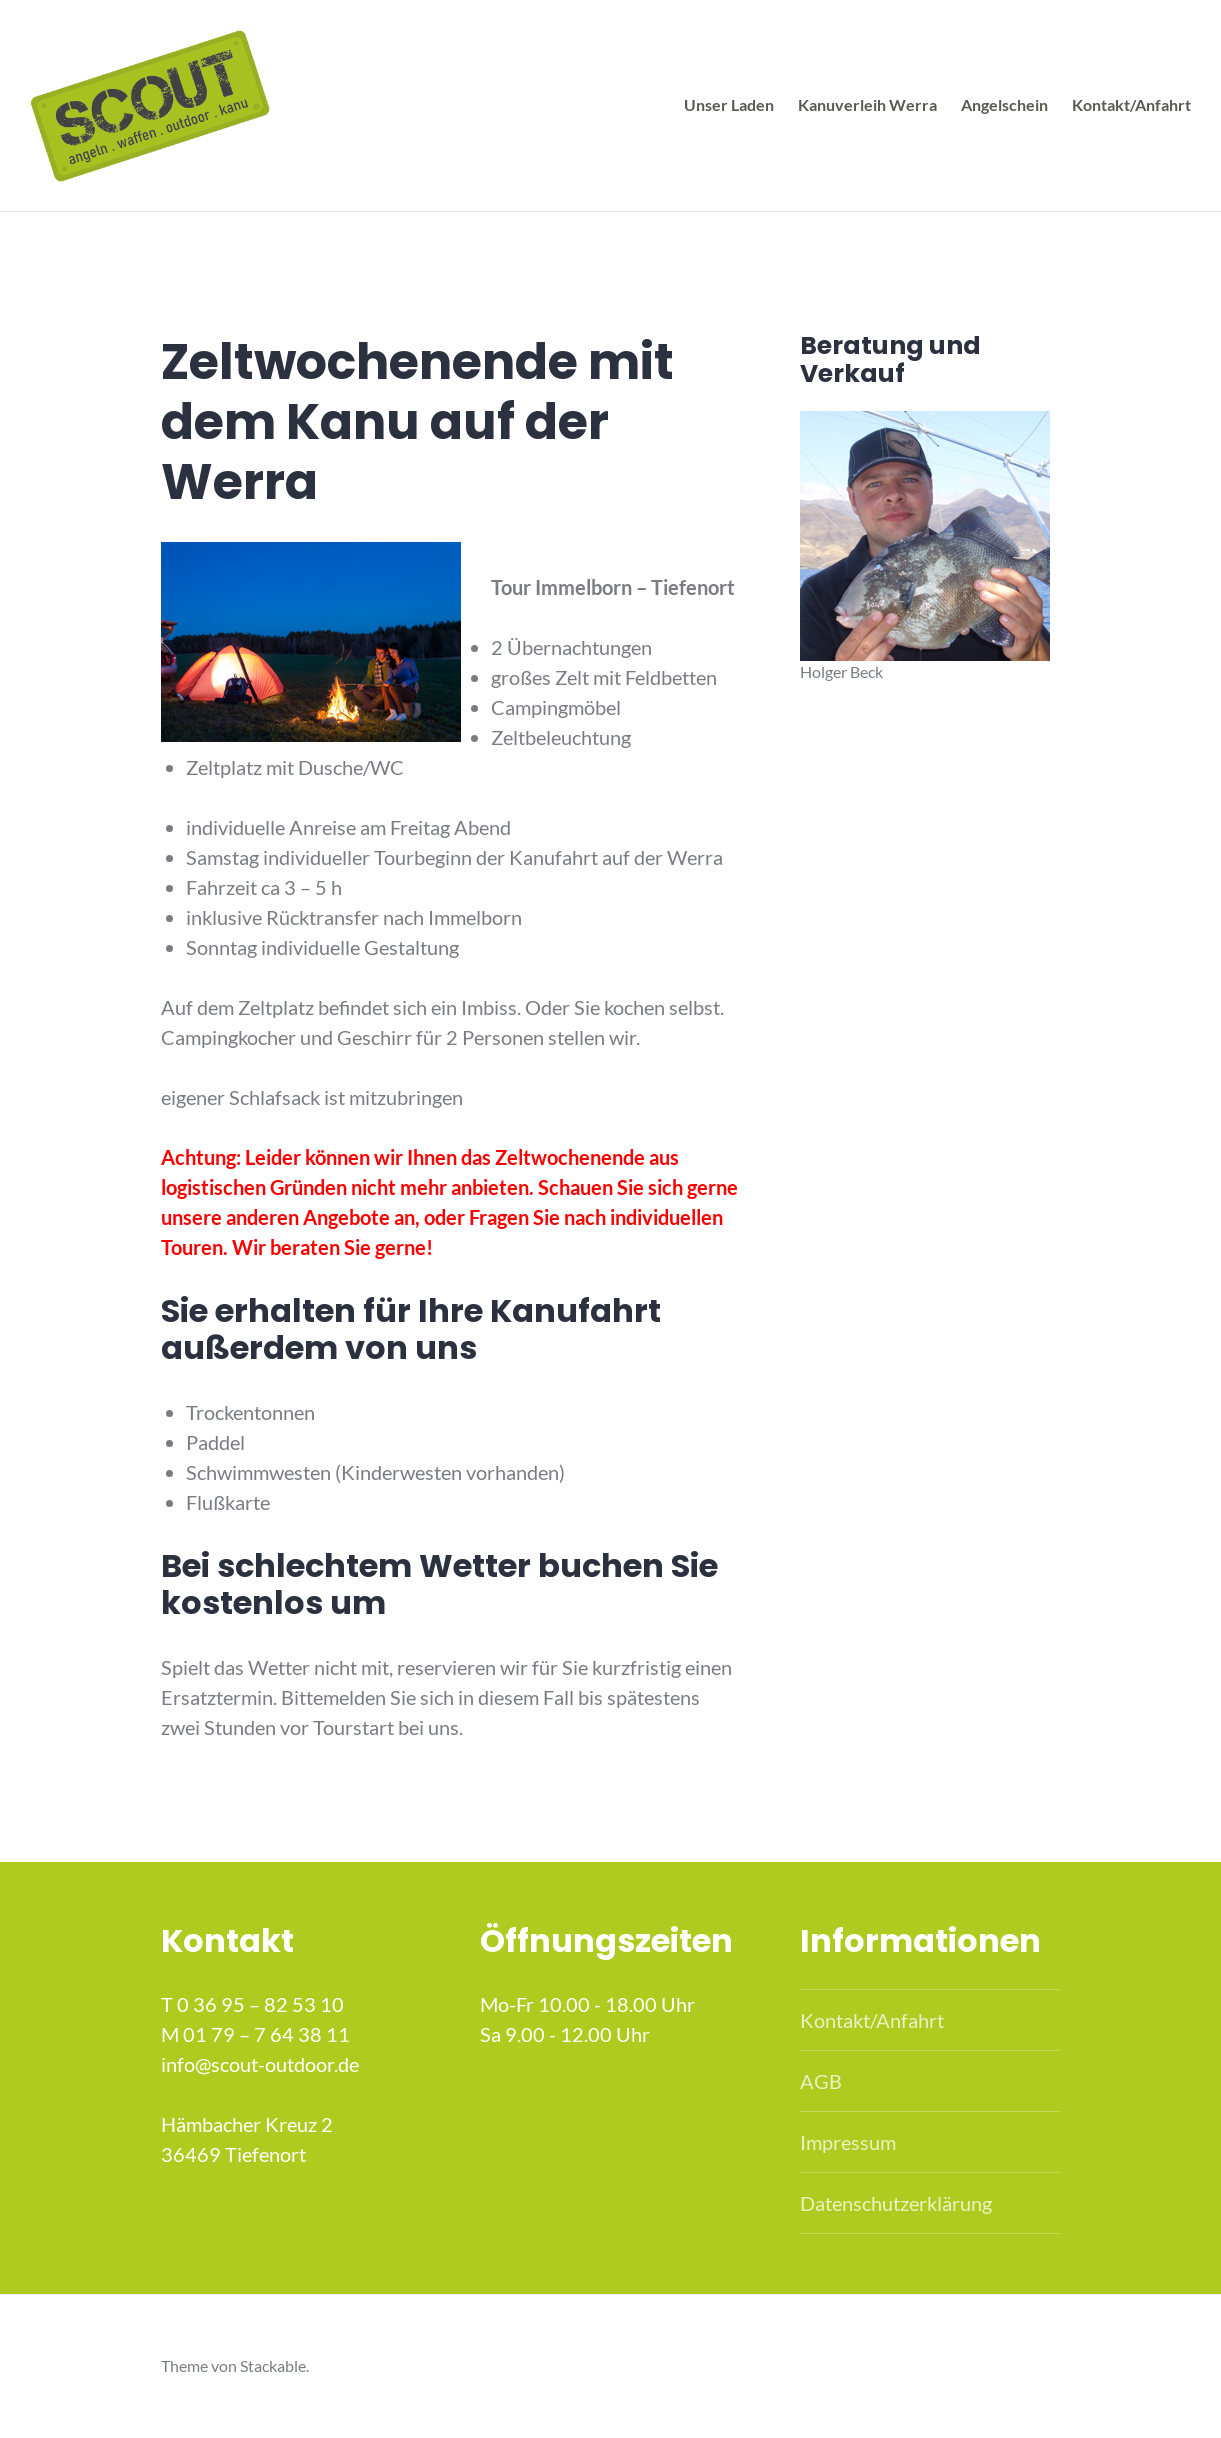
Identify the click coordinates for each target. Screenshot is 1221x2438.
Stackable (273, 2365)
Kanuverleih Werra (867, 104)
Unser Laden (729, 104)
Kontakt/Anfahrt (1131, 104)
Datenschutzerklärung (896, 2203)
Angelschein (1004, 104)
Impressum (848, 2142)
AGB (821, 2081)
